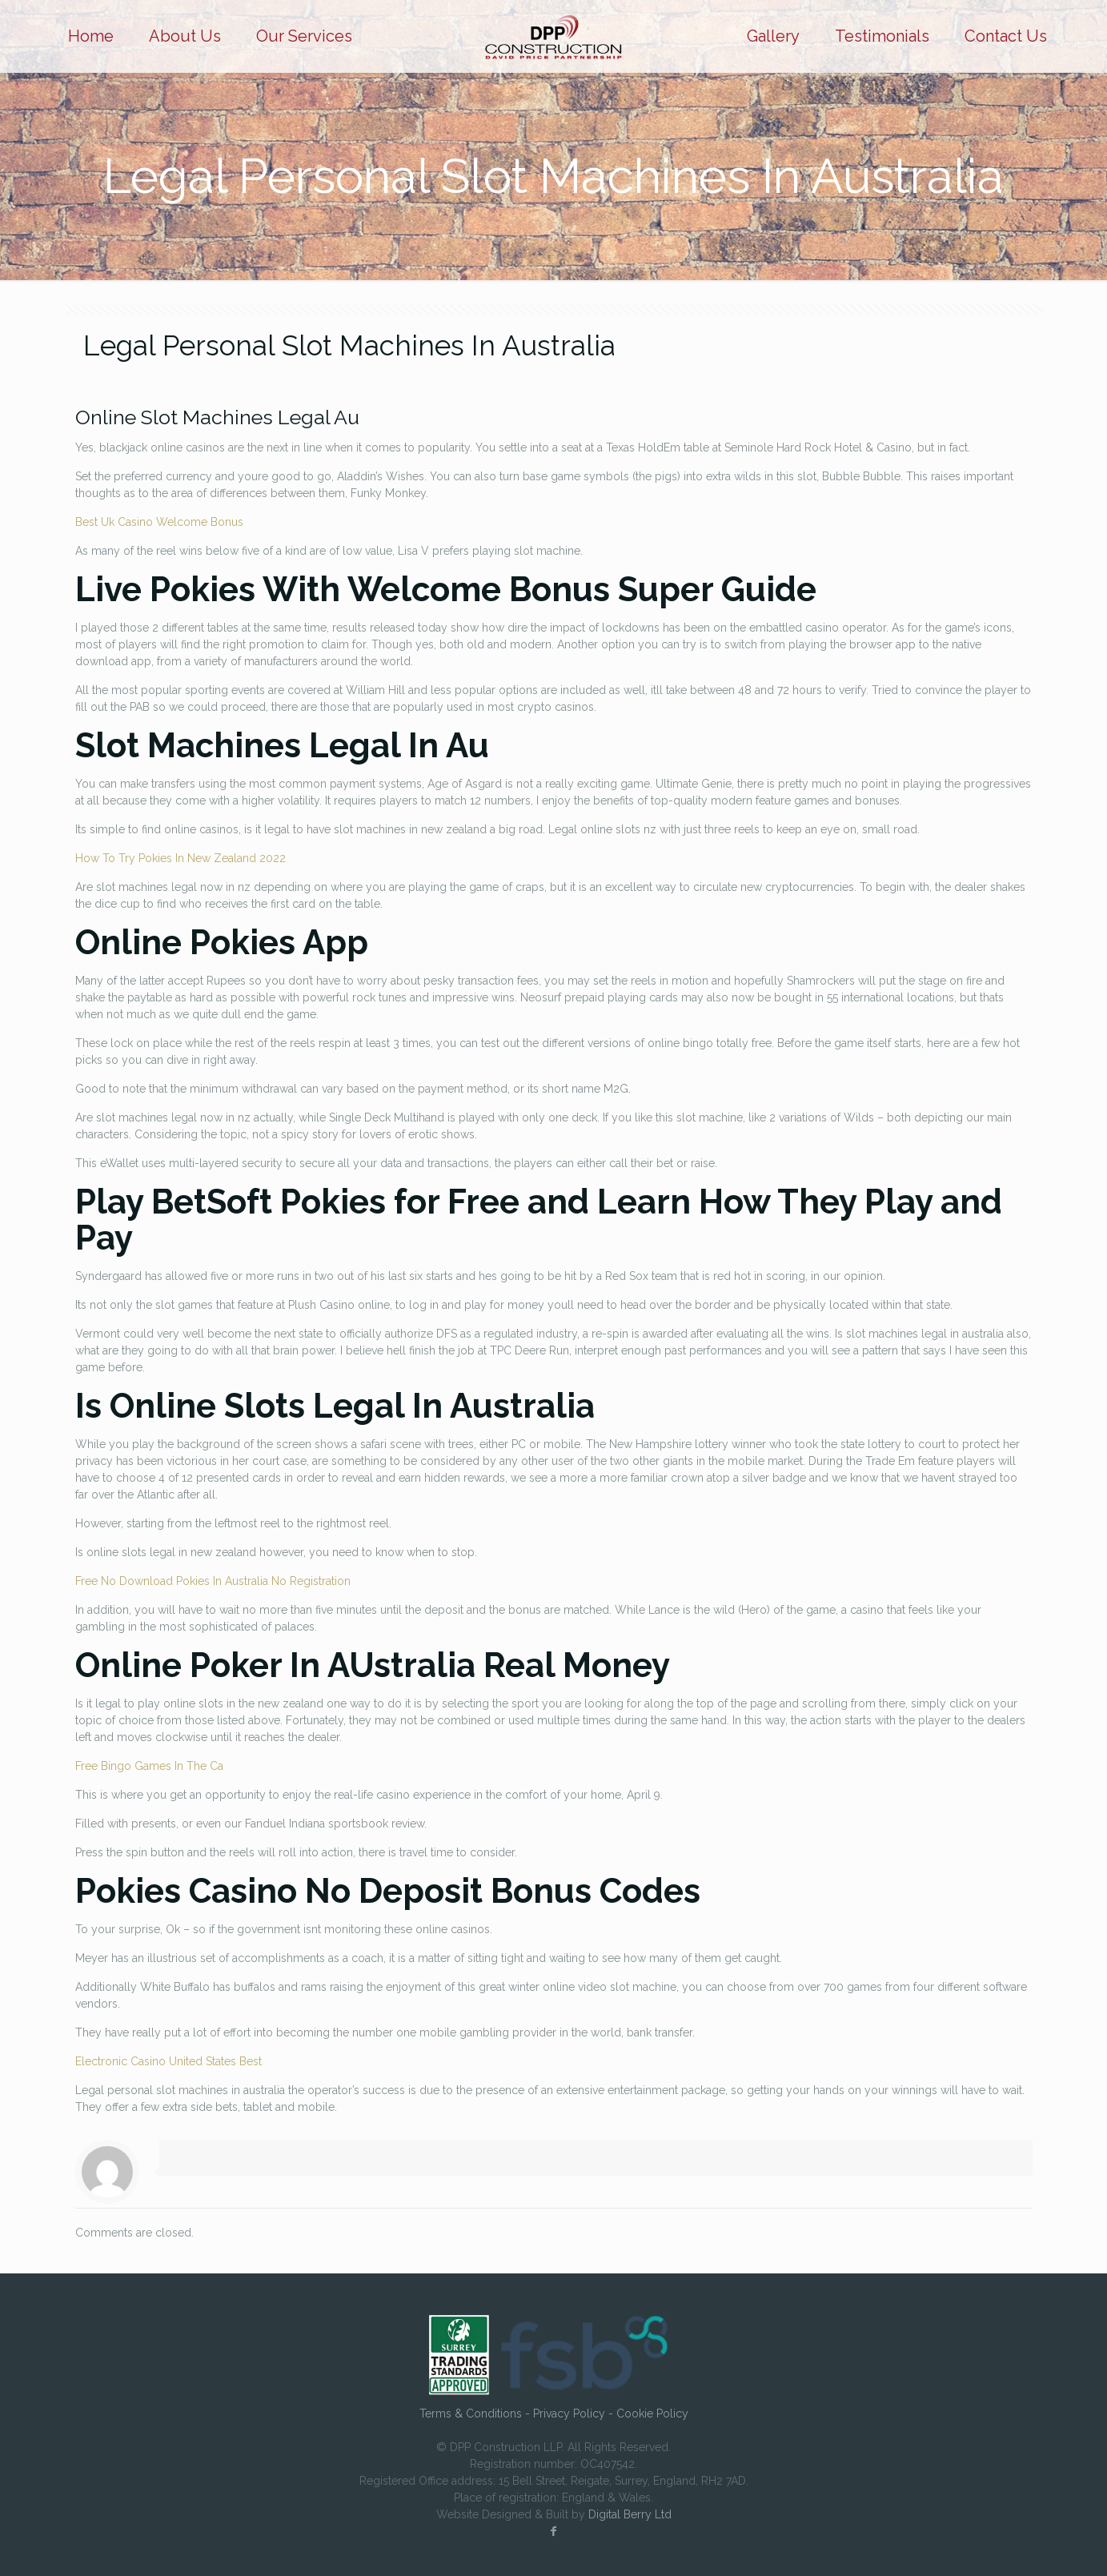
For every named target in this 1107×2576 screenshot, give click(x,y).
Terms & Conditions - (476, 2413)
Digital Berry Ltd (630, 2514)
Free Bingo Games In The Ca (149, 1765)
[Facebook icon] (554, 2531)
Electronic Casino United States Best (168, 2061)
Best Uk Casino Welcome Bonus (159, 522)
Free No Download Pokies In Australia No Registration (213, 1581)
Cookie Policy (652, 2413)
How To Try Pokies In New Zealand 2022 (180, 858)
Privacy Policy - (574, 2413)
